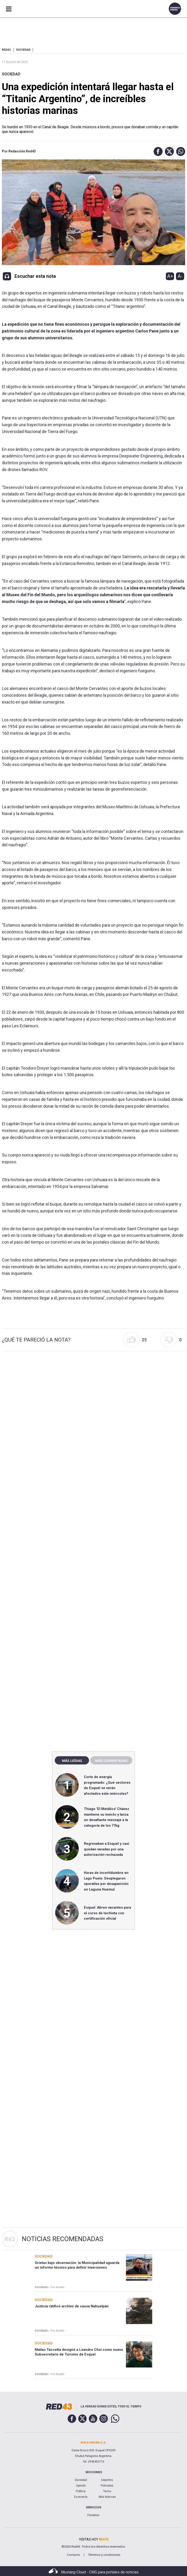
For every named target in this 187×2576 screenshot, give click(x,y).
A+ (170, 276)
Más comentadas (111, 1760)
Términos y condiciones (104, 2555)
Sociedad (11, 74)
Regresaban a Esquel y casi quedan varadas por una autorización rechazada (106, 1849)
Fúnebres (93, 2515)
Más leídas (72, 1760)
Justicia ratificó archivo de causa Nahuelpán (72, 2306)
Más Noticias (107, 2497)
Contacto (73, 2555)
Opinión (81, 2485)
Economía (80, 2497)
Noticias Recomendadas (62, 2239)
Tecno (107, 2491)
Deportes (107, 2480)
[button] (157, 151)
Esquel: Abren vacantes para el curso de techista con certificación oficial (107, 1913)
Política (81, 2491)
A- (180, 276)
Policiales (107, 2485)
